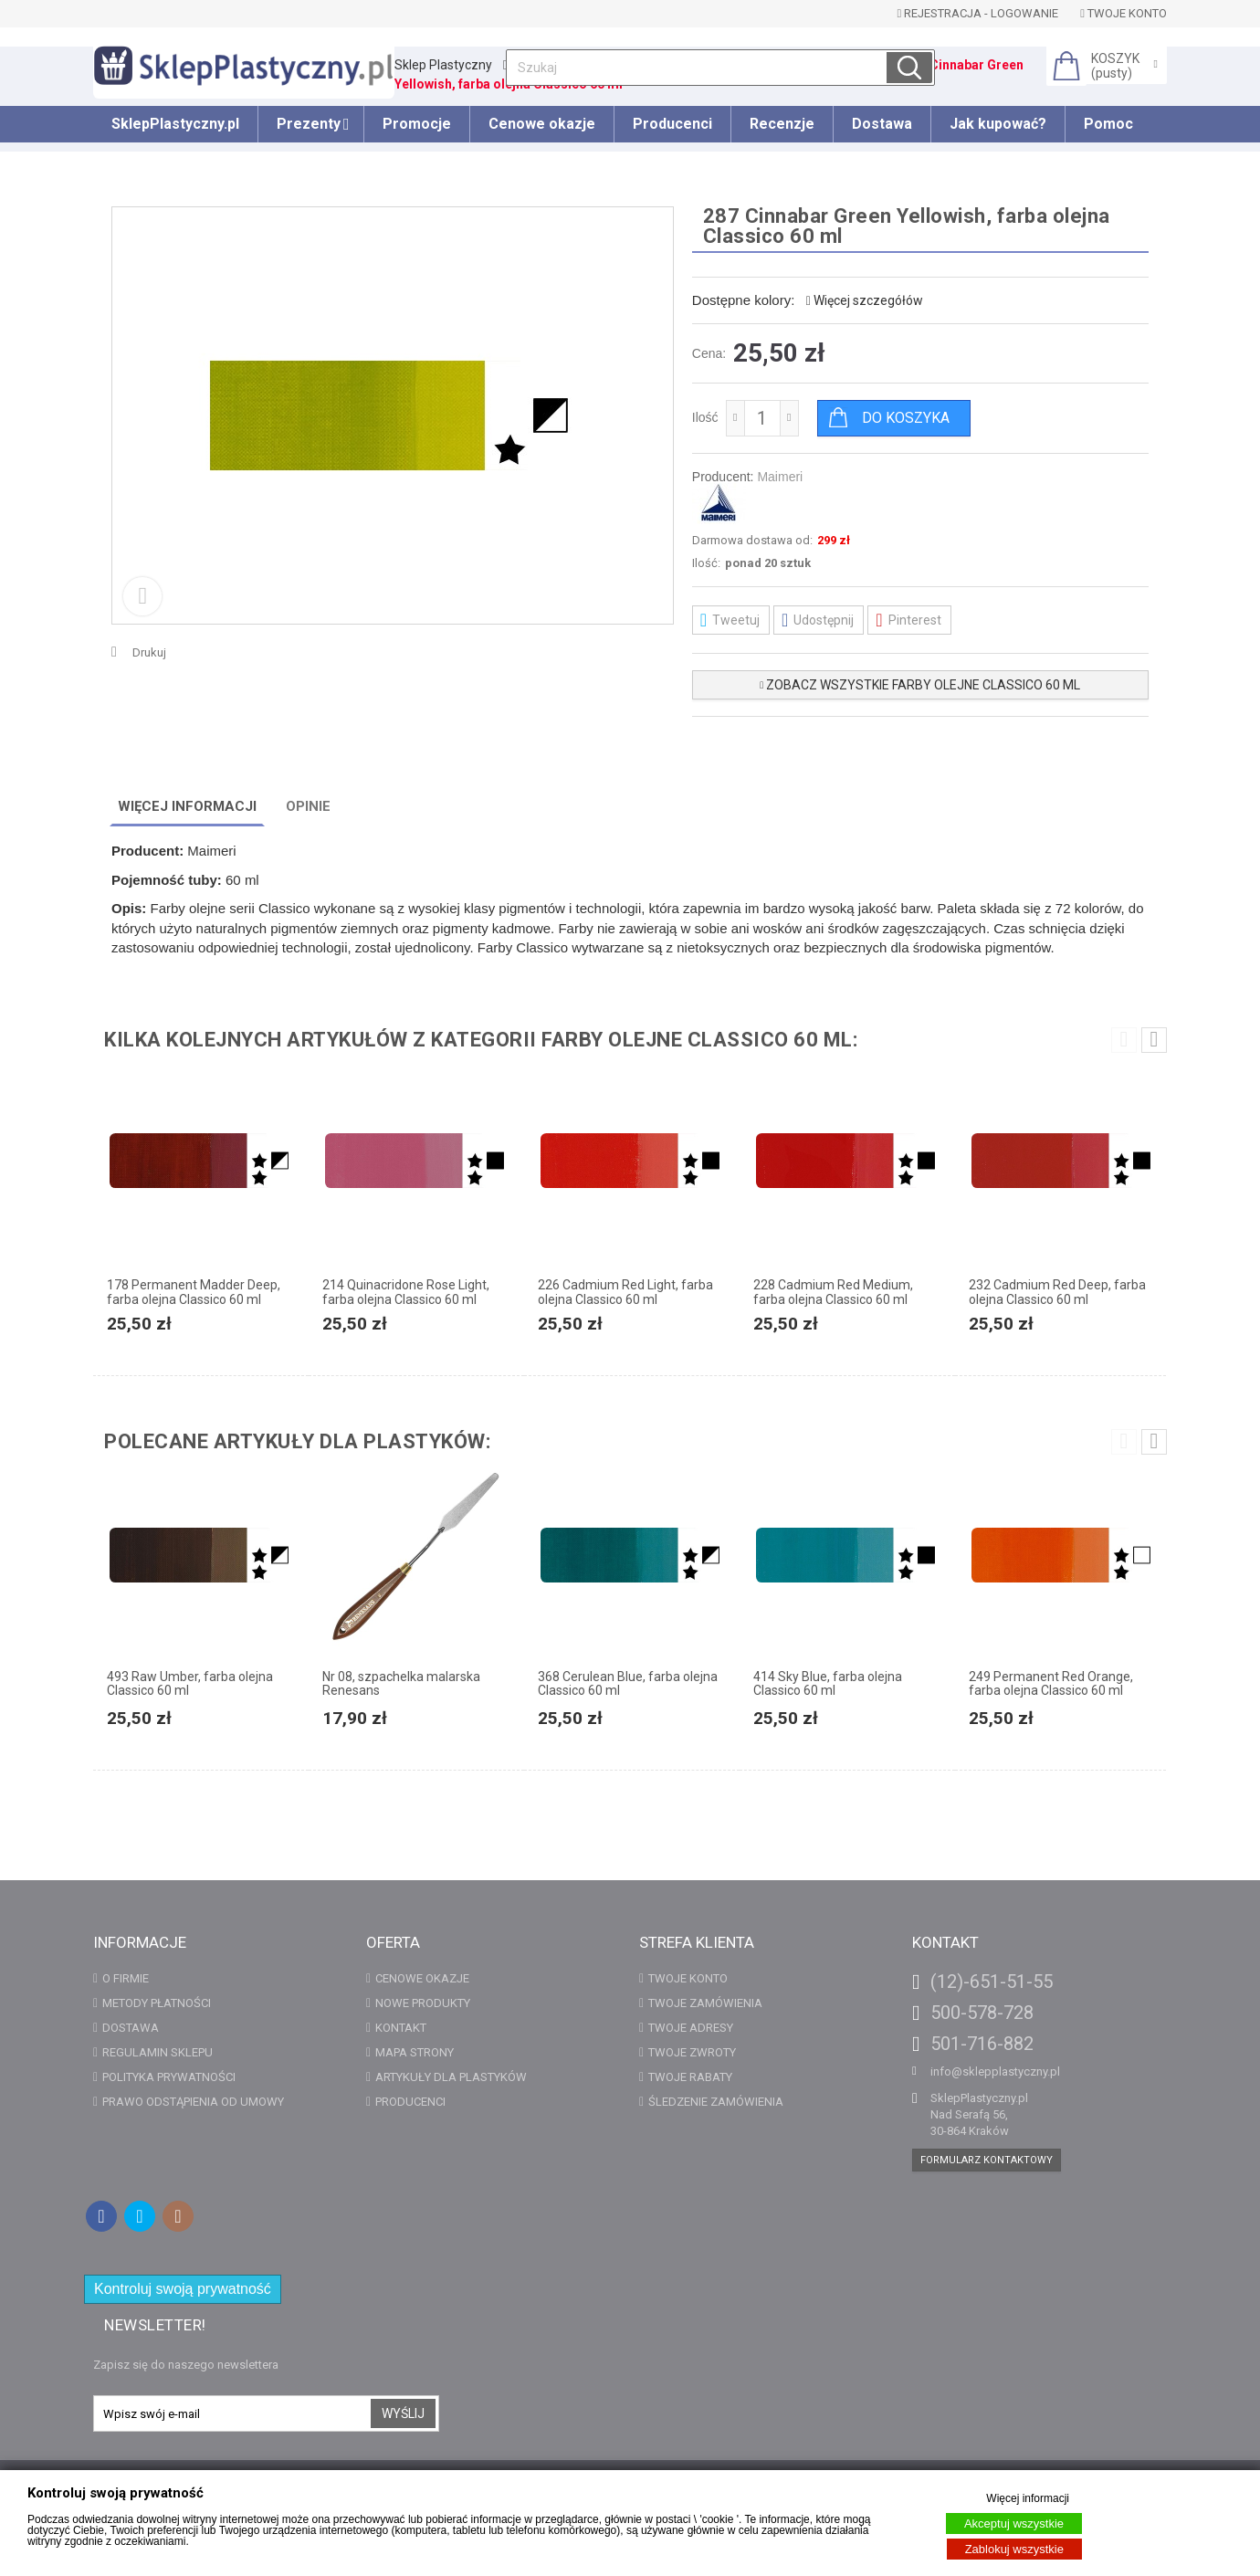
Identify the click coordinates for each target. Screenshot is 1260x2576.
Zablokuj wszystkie (1014, 2549)
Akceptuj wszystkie (1014, 2523)
